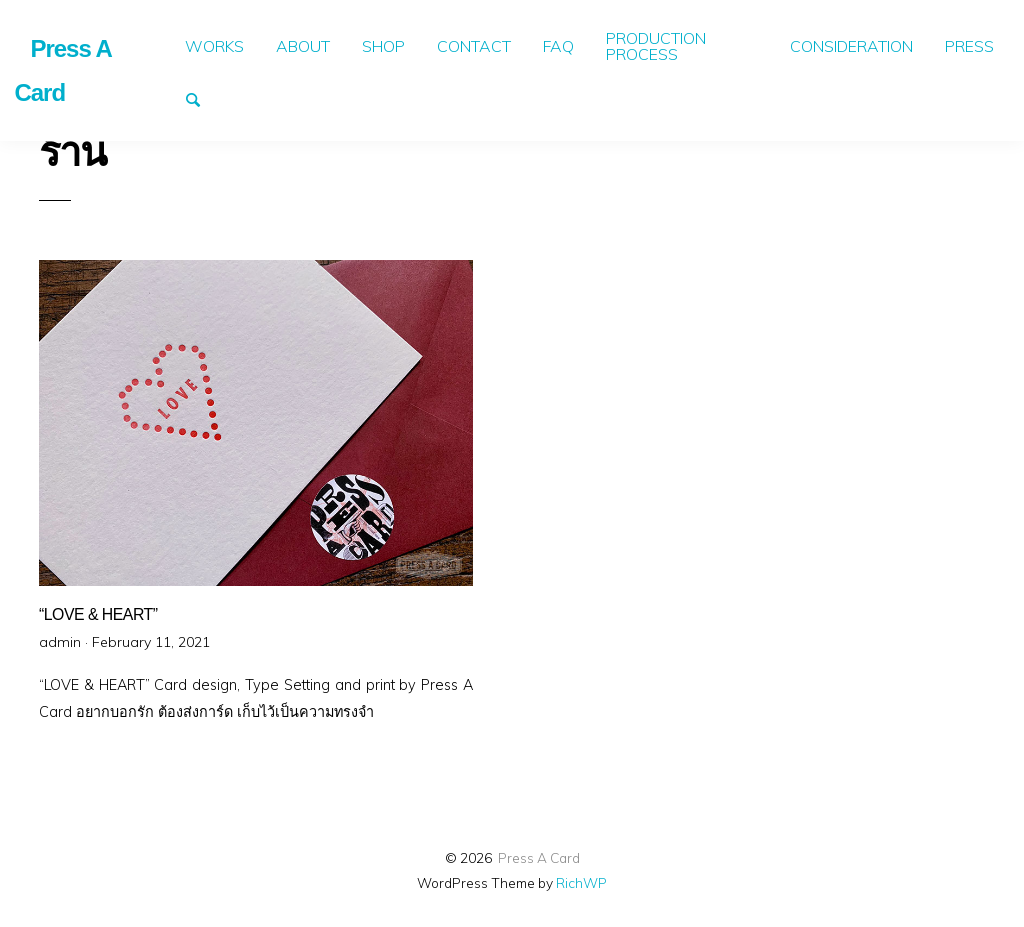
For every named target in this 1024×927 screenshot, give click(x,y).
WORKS (214, 46)
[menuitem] (214, 46)
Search (202, 98)
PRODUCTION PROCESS (656, 46)
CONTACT (474, 46)
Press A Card (539, 857)
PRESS (969, 46)
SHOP (383, 46)
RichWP (581, 882)
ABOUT (303, 46)
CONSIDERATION (851, 46)
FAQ (558, 46)
